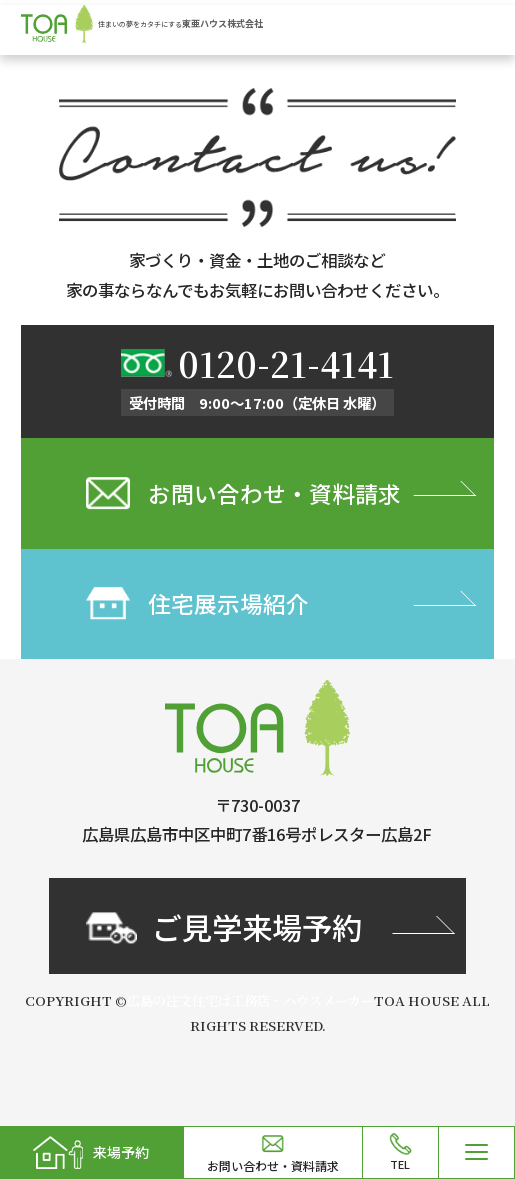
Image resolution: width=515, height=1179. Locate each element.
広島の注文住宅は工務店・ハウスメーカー (250, 1008)
